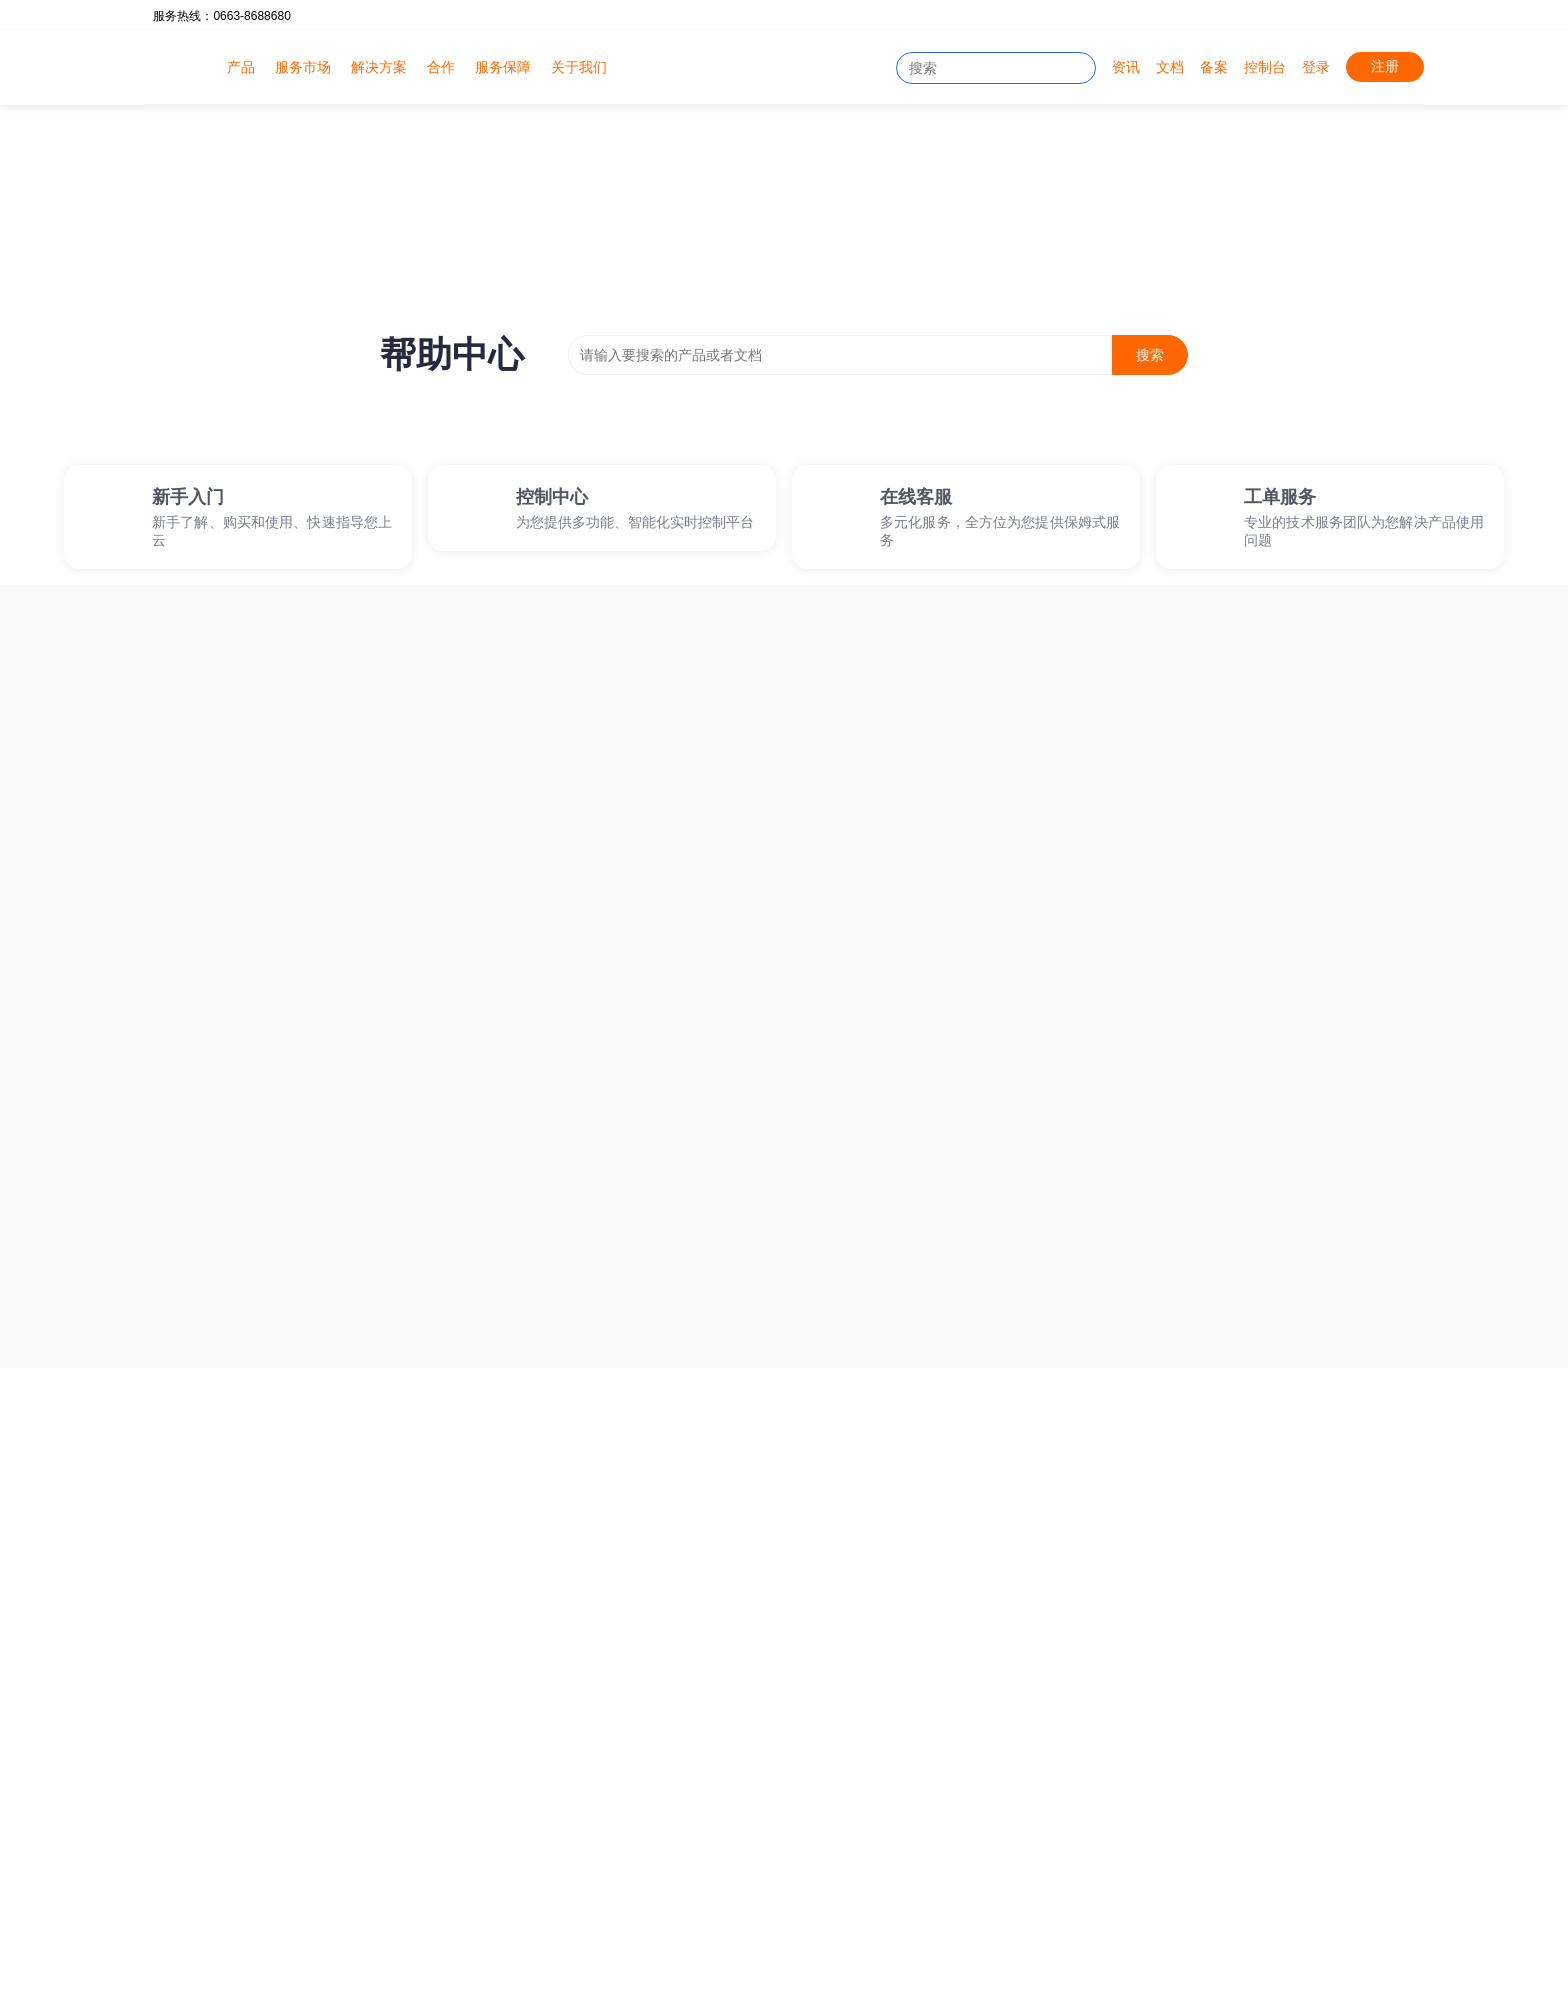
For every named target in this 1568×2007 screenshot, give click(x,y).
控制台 (1265, 67)
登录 (1316, 67)
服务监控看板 (624, 1953)
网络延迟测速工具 (708, 1889)
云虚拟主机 (505, 1713)
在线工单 (695, 1681)
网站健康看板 (550, 1889)
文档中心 (695, 1713)
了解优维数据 (1102, 1681)
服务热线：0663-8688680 (221, 16)
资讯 (1126, 67)
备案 (1214, 67)
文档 (1170, 67)
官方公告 (892, 1681)
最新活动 (892, 1713)
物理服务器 (505, 1745)
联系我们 (1088, 1777)
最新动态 (892, 1745)
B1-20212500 (940, 1977)
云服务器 (498, 1681)
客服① (172, 1739)
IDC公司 (246, 1889)
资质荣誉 (1088, 1713)
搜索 (1150, 355)
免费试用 (1211, 1441)
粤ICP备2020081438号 (224, 1977)
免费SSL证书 (405, 1889)
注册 (1385, 66)
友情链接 (1088, 1745)
